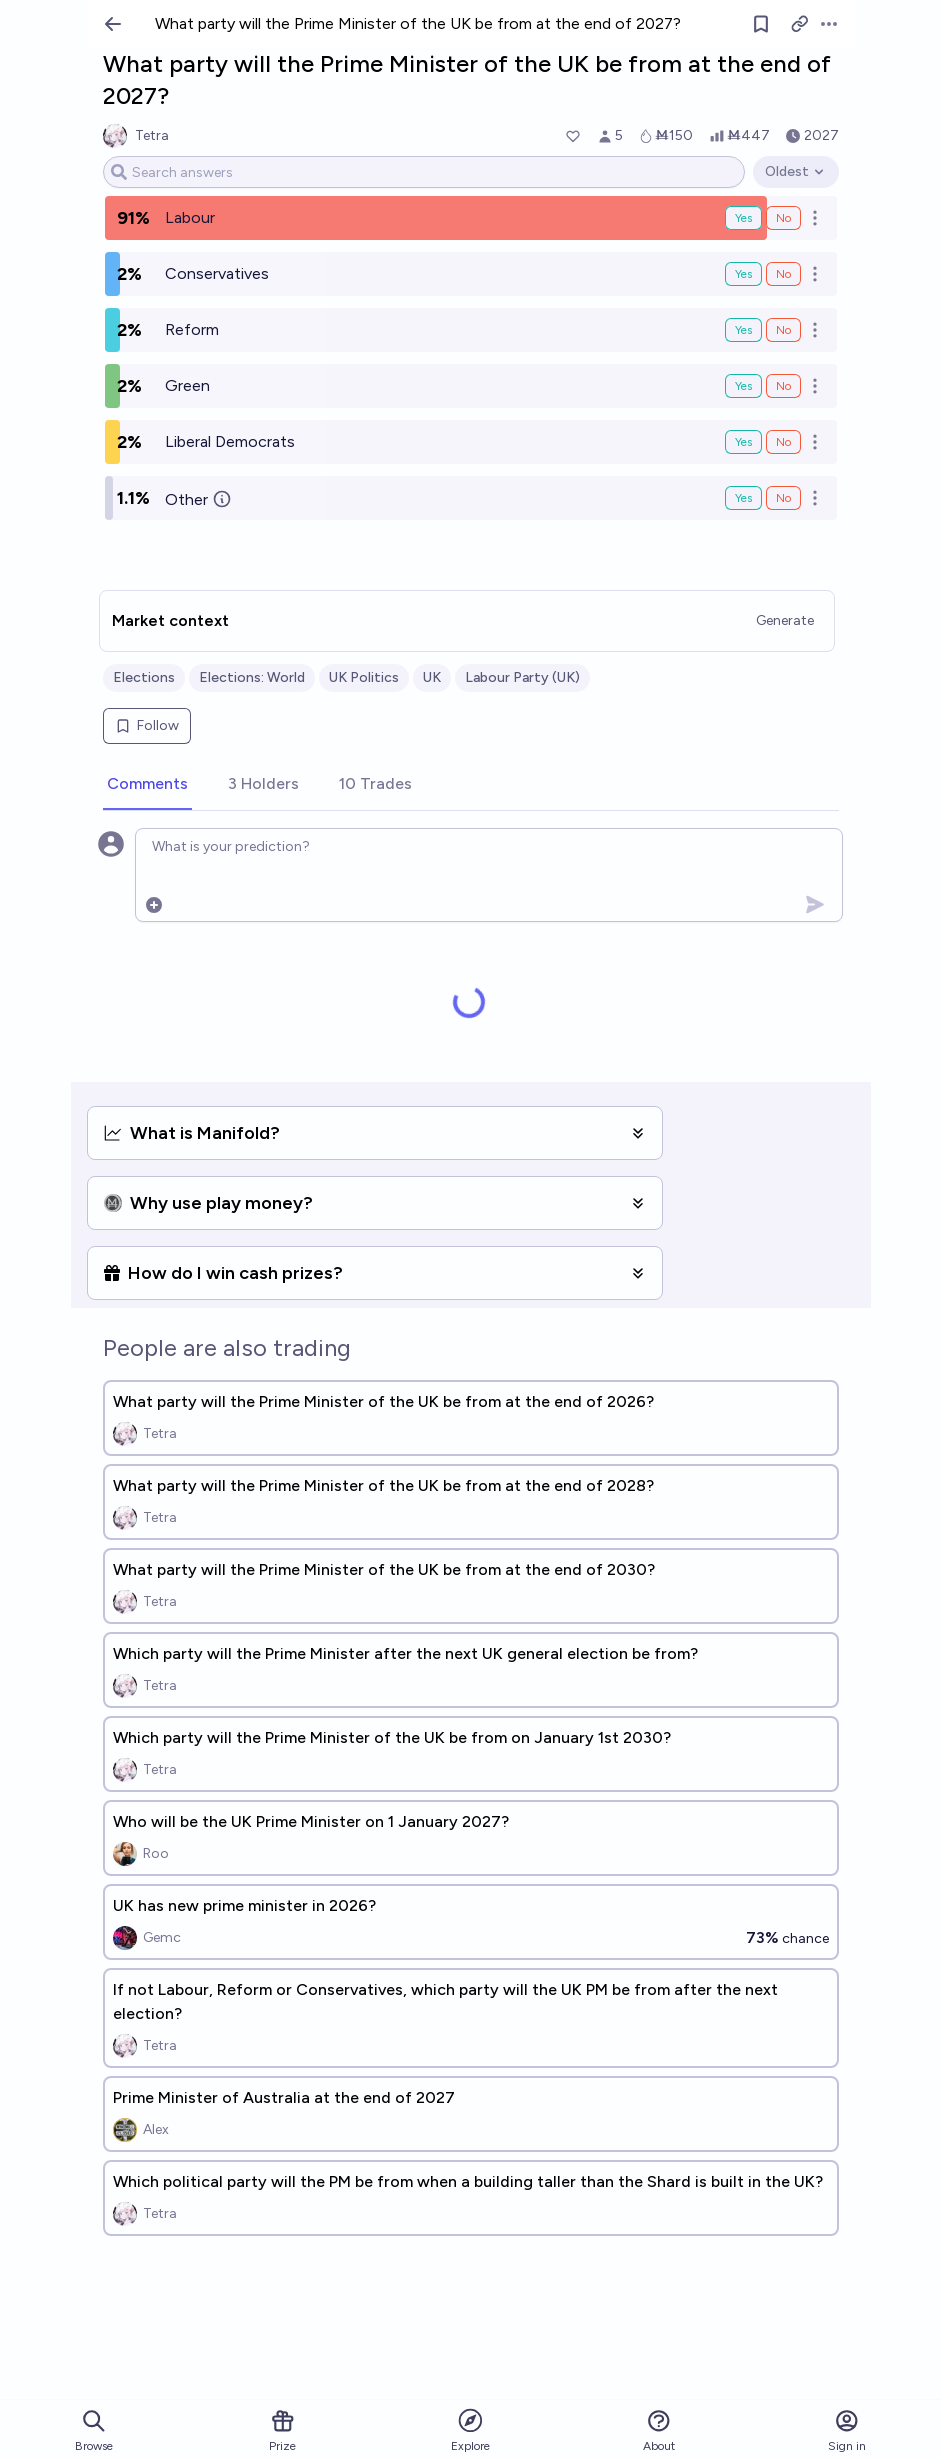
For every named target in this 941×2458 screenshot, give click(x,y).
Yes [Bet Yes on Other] (743, 498)
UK (432, 677)
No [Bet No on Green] (783, 386)
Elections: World (252, 677)
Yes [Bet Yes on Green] (743, 386)
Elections (144, 677)
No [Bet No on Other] (783, 498)
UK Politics (364, 677)
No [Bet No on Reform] (783, 330)
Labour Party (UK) (522, 677)
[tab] (147, 785)
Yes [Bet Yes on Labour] (743, 218)
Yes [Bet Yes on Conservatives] (743, 274)
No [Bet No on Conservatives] (783, 274)
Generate (785, 620)
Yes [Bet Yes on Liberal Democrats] (743, 442)
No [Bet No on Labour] (783, 218)
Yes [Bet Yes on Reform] (743, 330)
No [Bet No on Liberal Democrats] (783, 442)
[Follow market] (761, 24)
